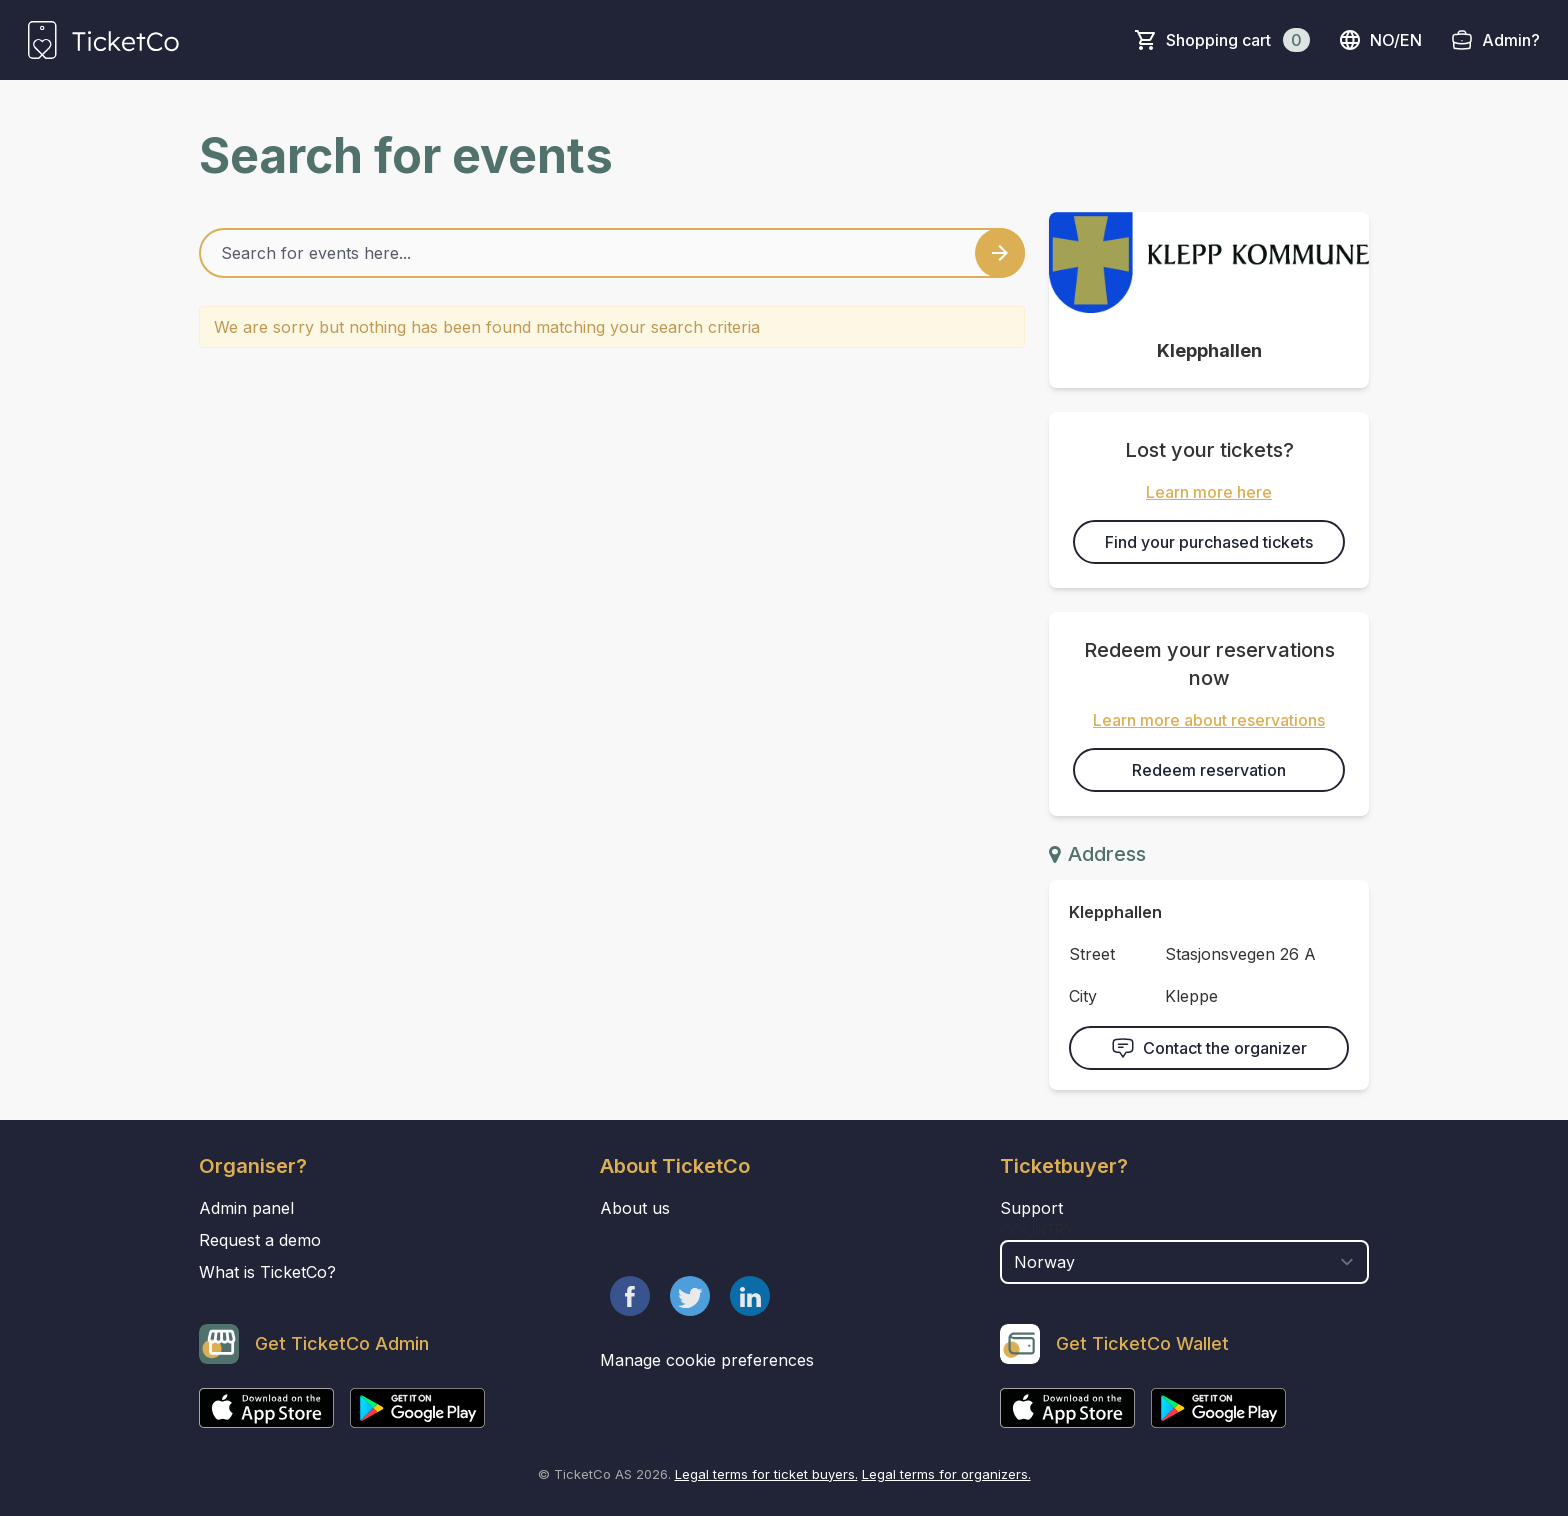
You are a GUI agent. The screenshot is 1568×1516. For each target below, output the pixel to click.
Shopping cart (1238, 40)
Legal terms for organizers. (946, 1474)
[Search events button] (1000, 253)
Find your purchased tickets (1209, 542)
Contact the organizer (1209, 1048)
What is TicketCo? (267, 1272)
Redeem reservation (1209, 770)
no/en (1380, 40)
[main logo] (103, 40)
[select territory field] (1184, 1262)
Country (1037, 1230)
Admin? (1511, 40)
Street (1092, 954)
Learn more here (1209, 492)
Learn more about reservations (1209, 720)
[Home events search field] (612, 253)
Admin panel (246, 1208)
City (1083, 996)
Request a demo (260, 1240)
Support (1031, 1208)
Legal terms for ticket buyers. (766, 1474)
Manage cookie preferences (707, 1360)
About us (635, 1208)
